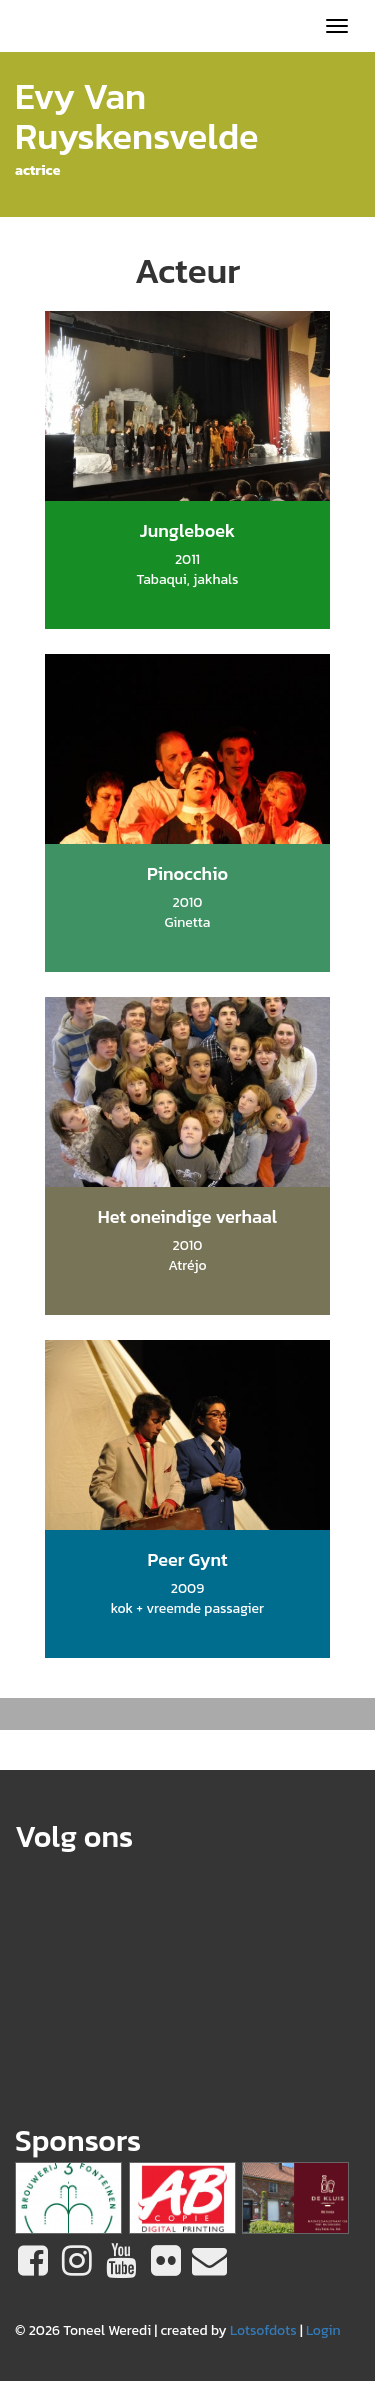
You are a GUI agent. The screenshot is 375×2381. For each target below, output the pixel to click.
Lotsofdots (263, 2330)
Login (323, 2330)
